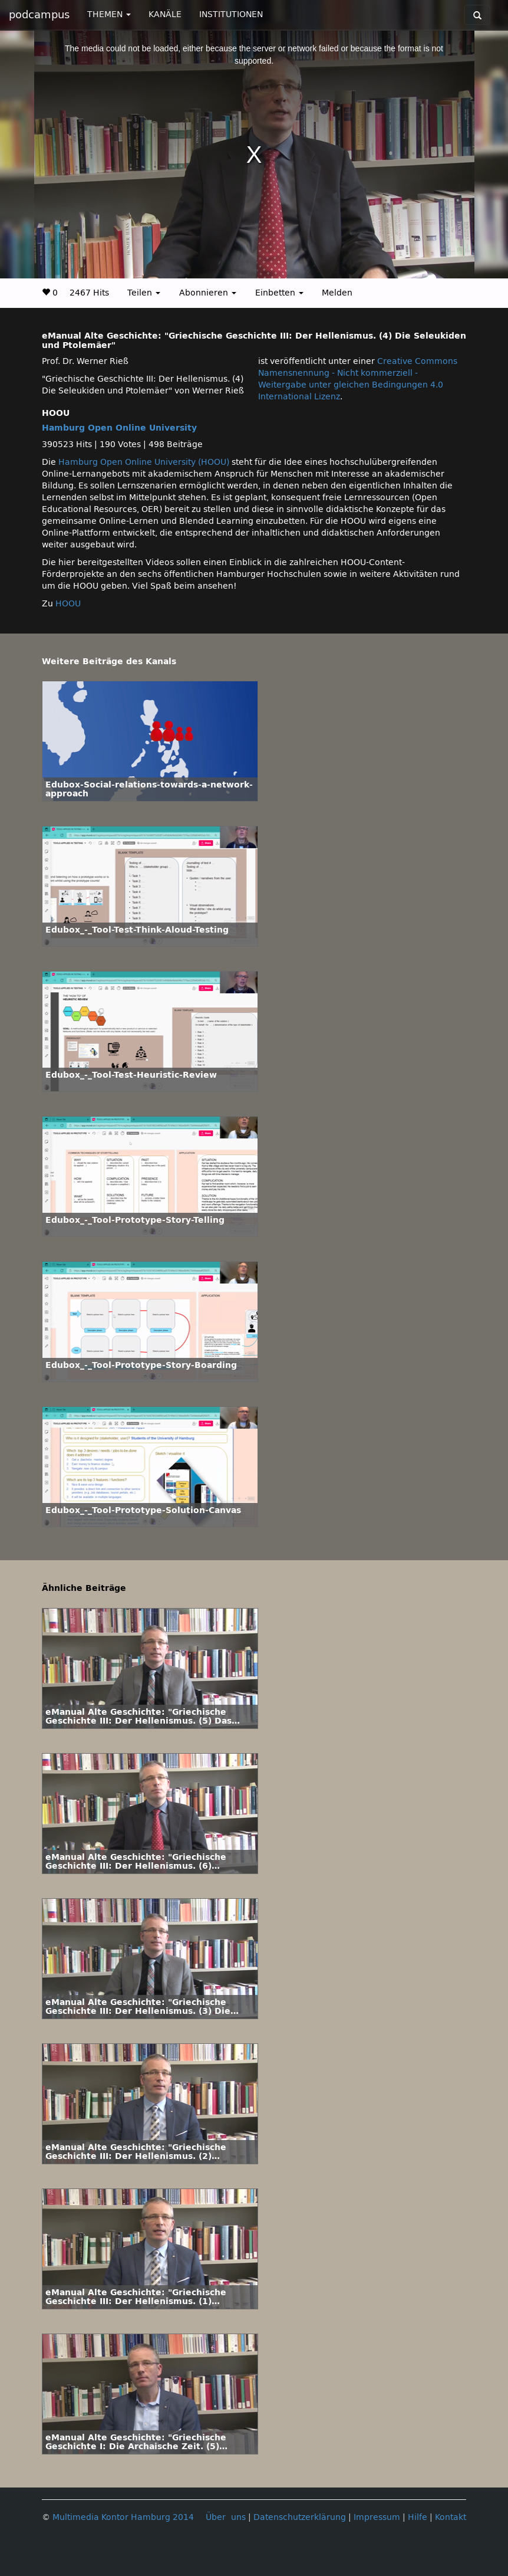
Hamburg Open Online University (119, 428)
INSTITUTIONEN (231, 14)
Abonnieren (207, 293)
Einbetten (279, 293)
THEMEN (109, 14)
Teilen (143, 293)
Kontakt (450, 2517)
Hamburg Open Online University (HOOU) (143, 462)
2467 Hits (89, 293)
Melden (337, 293)
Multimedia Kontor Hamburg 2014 (123, 2517)
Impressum (377, 2517)
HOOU (68, 604)
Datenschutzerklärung (299, 2517)
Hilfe (417, 2517)
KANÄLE (165, 14)
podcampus (39, 14)
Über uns (226, 2517)
